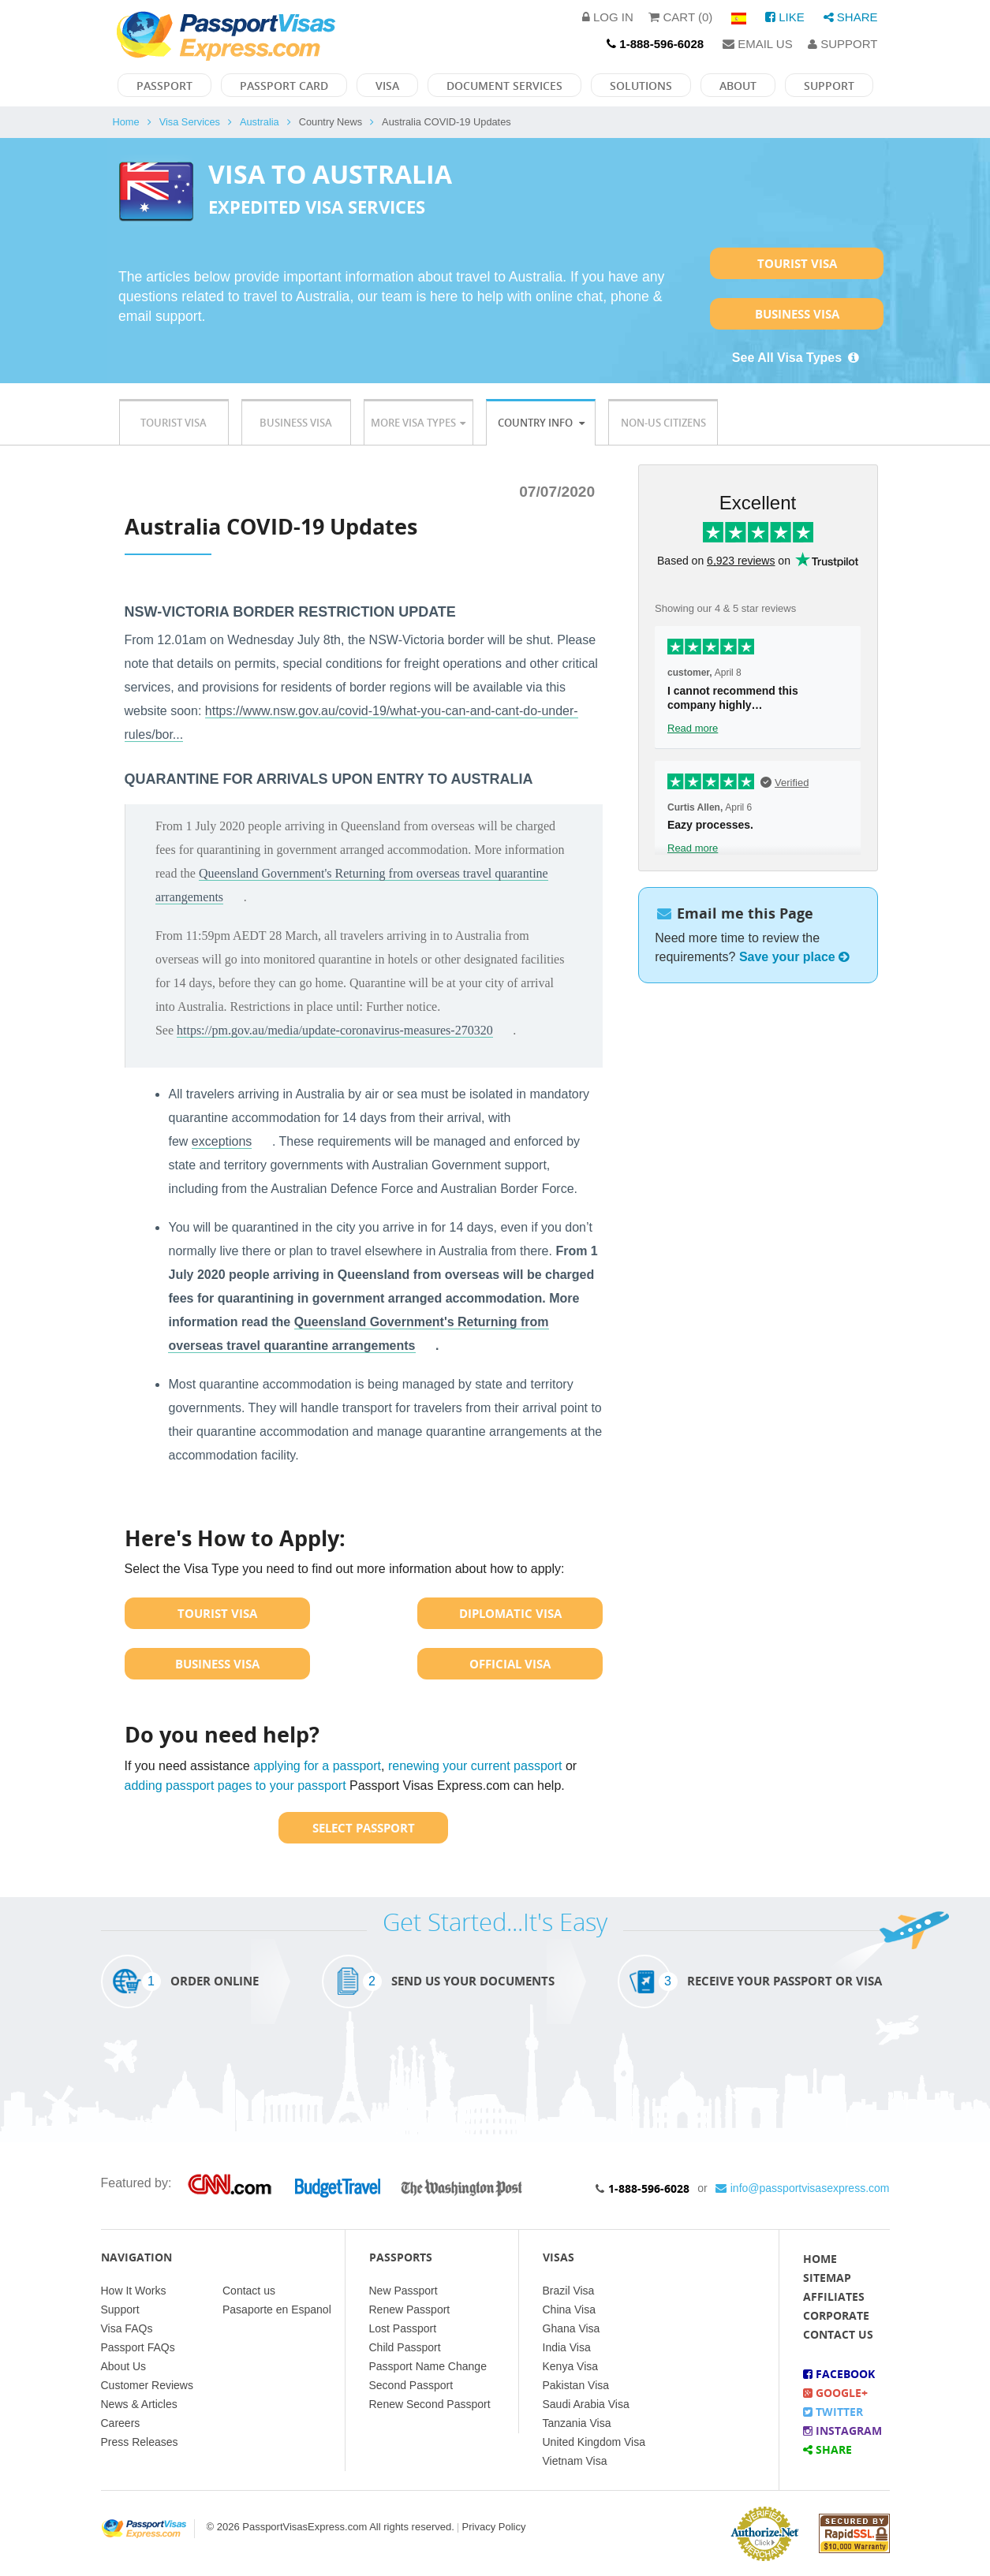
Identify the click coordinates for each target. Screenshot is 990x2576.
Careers (120, 2423)
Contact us (248, 2290)
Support (842, 43)
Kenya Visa (571, 2366)
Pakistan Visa (576, 2385)
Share (851, 17)
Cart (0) (680, 17)
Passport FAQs (138, 2347)
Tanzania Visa (577, 2423)
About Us (124, 2366)
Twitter (833, 2411)
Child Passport (405, 2347)
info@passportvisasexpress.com (802, 2188)
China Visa (569, 2309)
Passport (164, 85)
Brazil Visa (569, 2290)
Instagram (842, 2430)
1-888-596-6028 (648, 2188)
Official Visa (510, 1664)
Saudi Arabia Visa (586, 2404)
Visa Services (189, 122)
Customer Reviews (147, 2385)
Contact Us (838, 2334)
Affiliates (834, 2296)
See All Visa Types (796, 357)
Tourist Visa (797, 263)
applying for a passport (317, 1766)
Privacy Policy (494, 2527)
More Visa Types (418, 423)
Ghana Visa (571, 2328)
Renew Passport (409, 2309)
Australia (259, 122)
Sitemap (827, 2277)
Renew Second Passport (430, 2404)
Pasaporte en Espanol (276, 2309)
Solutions (641, 85)
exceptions (222, 1141)
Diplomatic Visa (510, 1613)
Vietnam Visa (575, 2461)
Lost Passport (403, 2328)
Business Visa (797, 314)
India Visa (567, 2347)
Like (785, 17)
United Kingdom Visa (594, 2442)
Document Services (504, 85)
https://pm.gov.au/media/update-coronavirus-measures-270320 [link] (335, 1030)
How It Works (133, 2290)
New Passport (403, 2290)
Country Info (541, 423)
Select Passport (363, 1828)
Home (126, 122)
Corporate (836, 2315)
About (738, 85)
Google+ (835, 2392)
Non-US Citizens (663, 423)
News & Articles (139, 2404)
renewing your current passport (475, 1766)
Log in (607, 17)
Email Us (758, 43)
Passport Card (284, 85)
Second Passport (411, 2385)
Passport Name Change (428, 2366)
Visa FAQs (127, 2328)
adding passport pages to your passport (235, 1785)
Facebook (839, 2373)
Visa (387, 85)
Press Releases (139, 2442)
